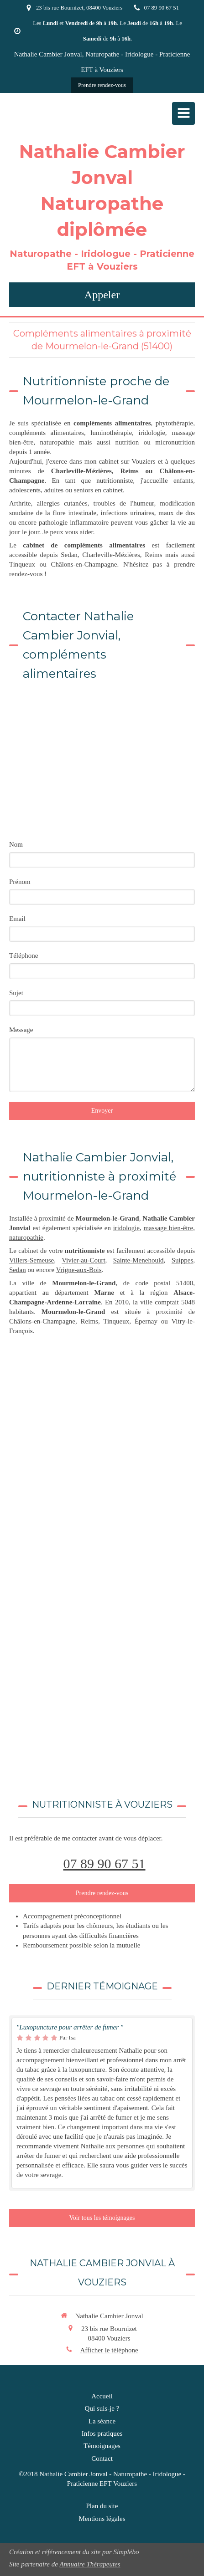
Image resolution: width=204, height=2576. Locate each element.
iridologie (126, 1228)
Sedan (17, 1269)
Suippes (183, 1260)
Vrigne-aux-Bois (79, 1269)
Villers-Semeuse (31, 1260)
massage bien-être (168, 1228)
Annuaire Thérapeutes (89, 2564)
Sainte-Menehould (138, 1260)
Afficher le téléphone (109, 2350)
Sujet (16, 993)
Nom (16, 844)
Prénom (20, 881)
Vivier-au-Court (83, 1260)
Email (17, 918)
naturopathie (26, 1237)
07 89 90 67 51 (104, 1863)
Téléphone (23, 955)
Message (21, 1029)
